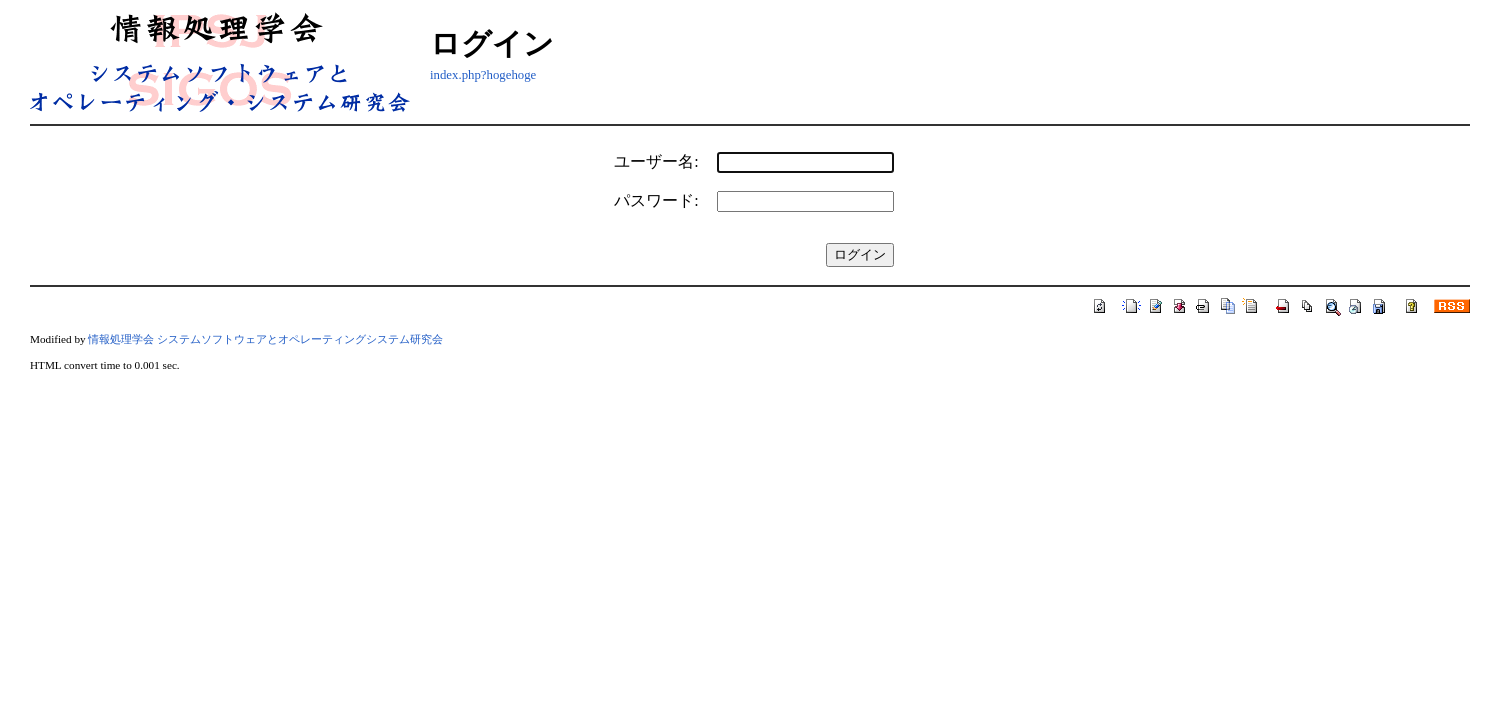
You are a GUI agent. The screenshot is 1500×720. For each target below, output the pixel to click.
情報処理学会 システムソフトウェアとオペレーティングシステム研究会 (265, 339)
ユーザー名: (656, 161)
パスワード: (656, 200)
